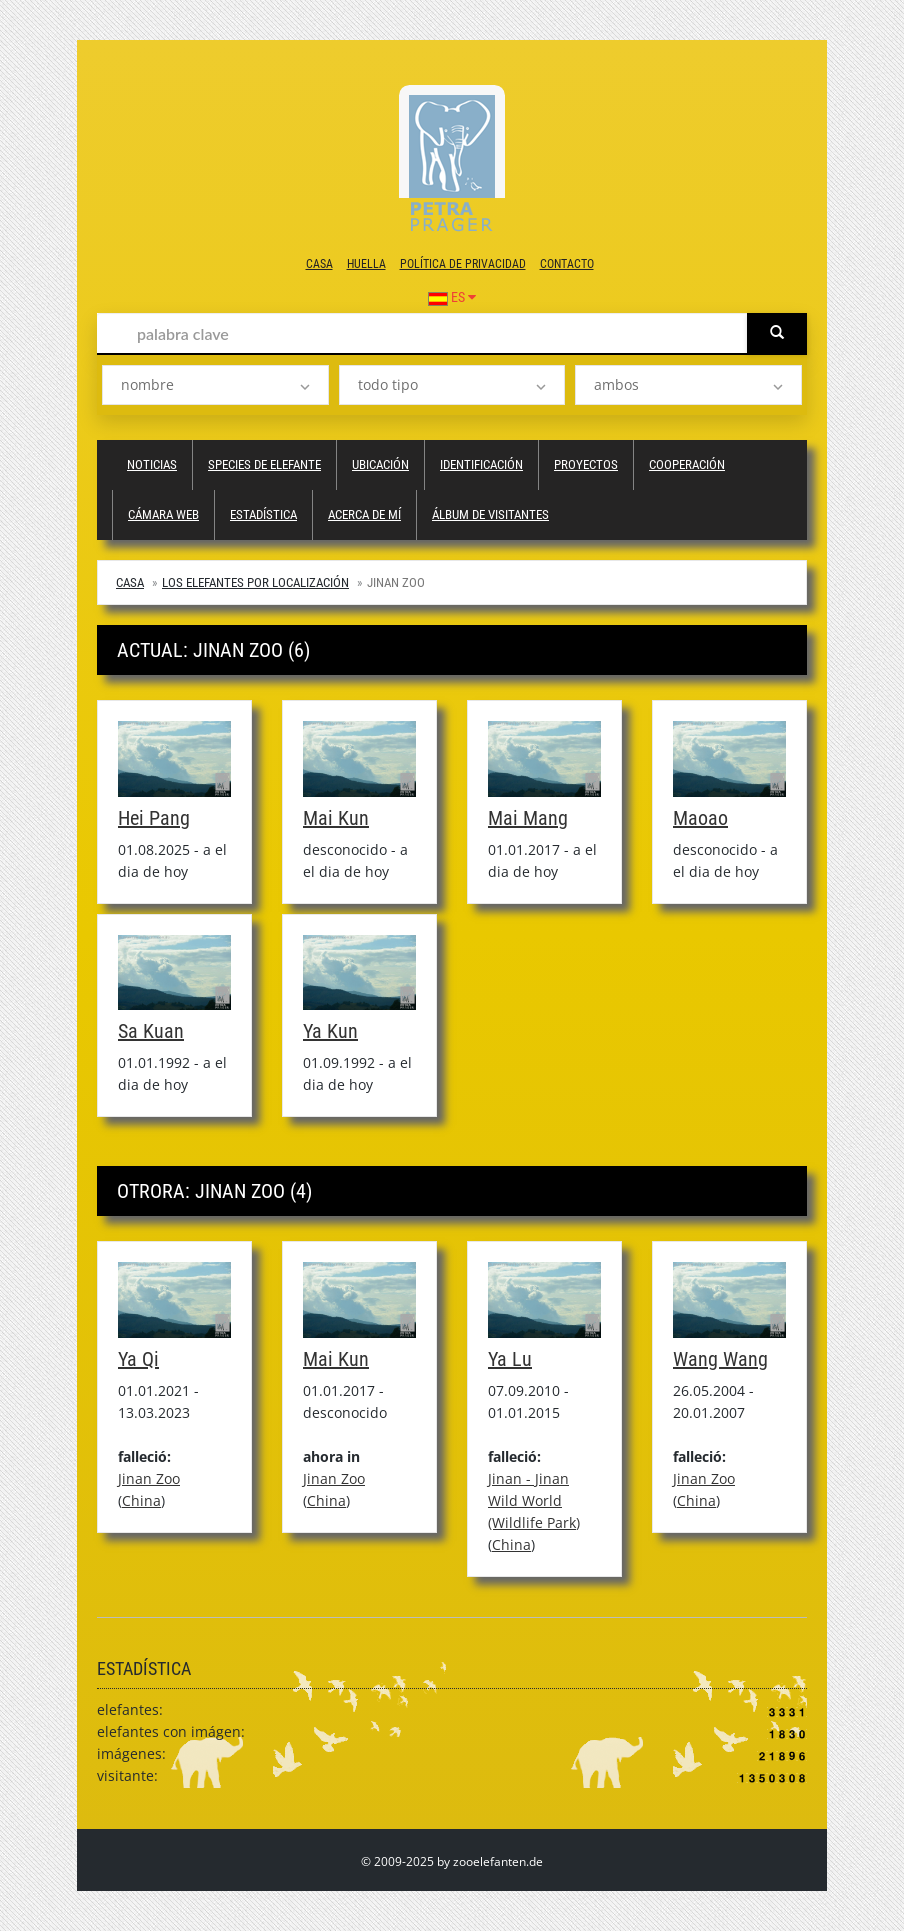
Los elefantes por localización (255, 582)
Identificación (481, 464)
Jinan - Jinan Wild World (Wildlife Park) (534, 1500)
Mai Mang (528, 818)
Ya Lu (510, 1359)
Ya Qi (138, 1359)
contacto (567, 264)
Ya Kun (330, 1031)
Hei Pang (154, 818)
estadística (263, 514)
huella (366, 264)
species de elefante (264, 464)
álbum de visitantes (490, 514)
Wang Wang (720, 1359)
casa (319, 264)
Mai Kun (336, 818)
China (141, 1500)
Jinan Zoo (149, 1478)
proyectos (586, 464)
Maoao (700, 818)
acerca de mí (364, 514)
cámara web (163, 514)
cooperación (687, 464)
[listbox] (215, 385)
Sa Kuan (151, 1031)
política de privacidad (463, 264)
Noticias (152, 464)
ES (452, 297)
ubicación (380, 464)
